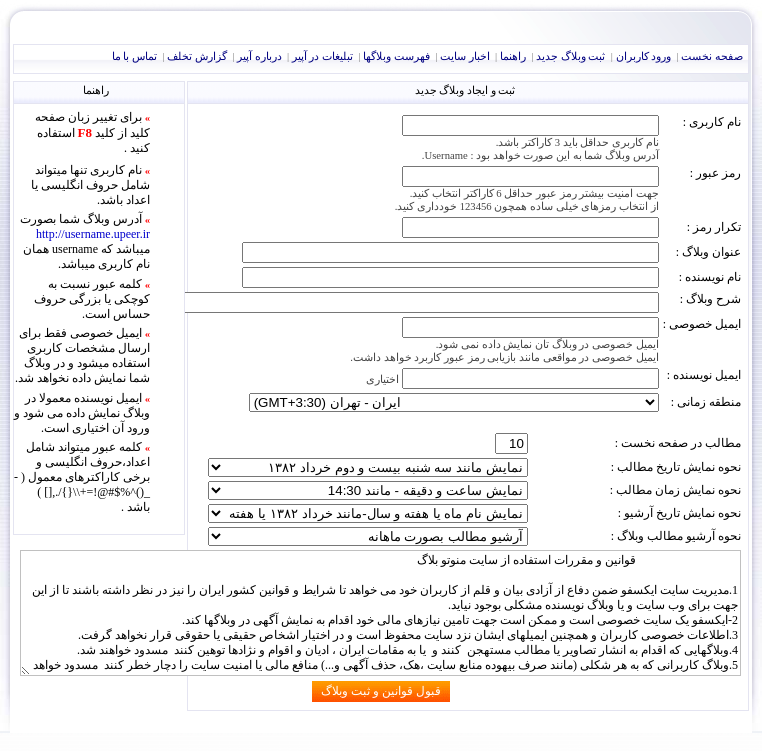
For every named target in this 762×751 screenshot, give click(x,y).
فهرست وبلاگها (396, 56)
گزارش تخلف (197, 56)
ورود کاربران (644, 56)
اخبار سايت (465, 56)
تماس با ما (134, 56)
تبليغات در (322, 56)
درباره (259, 56)
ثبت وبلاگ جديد (570, 56)
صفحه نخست (712, 56)
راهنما (513, 56)
